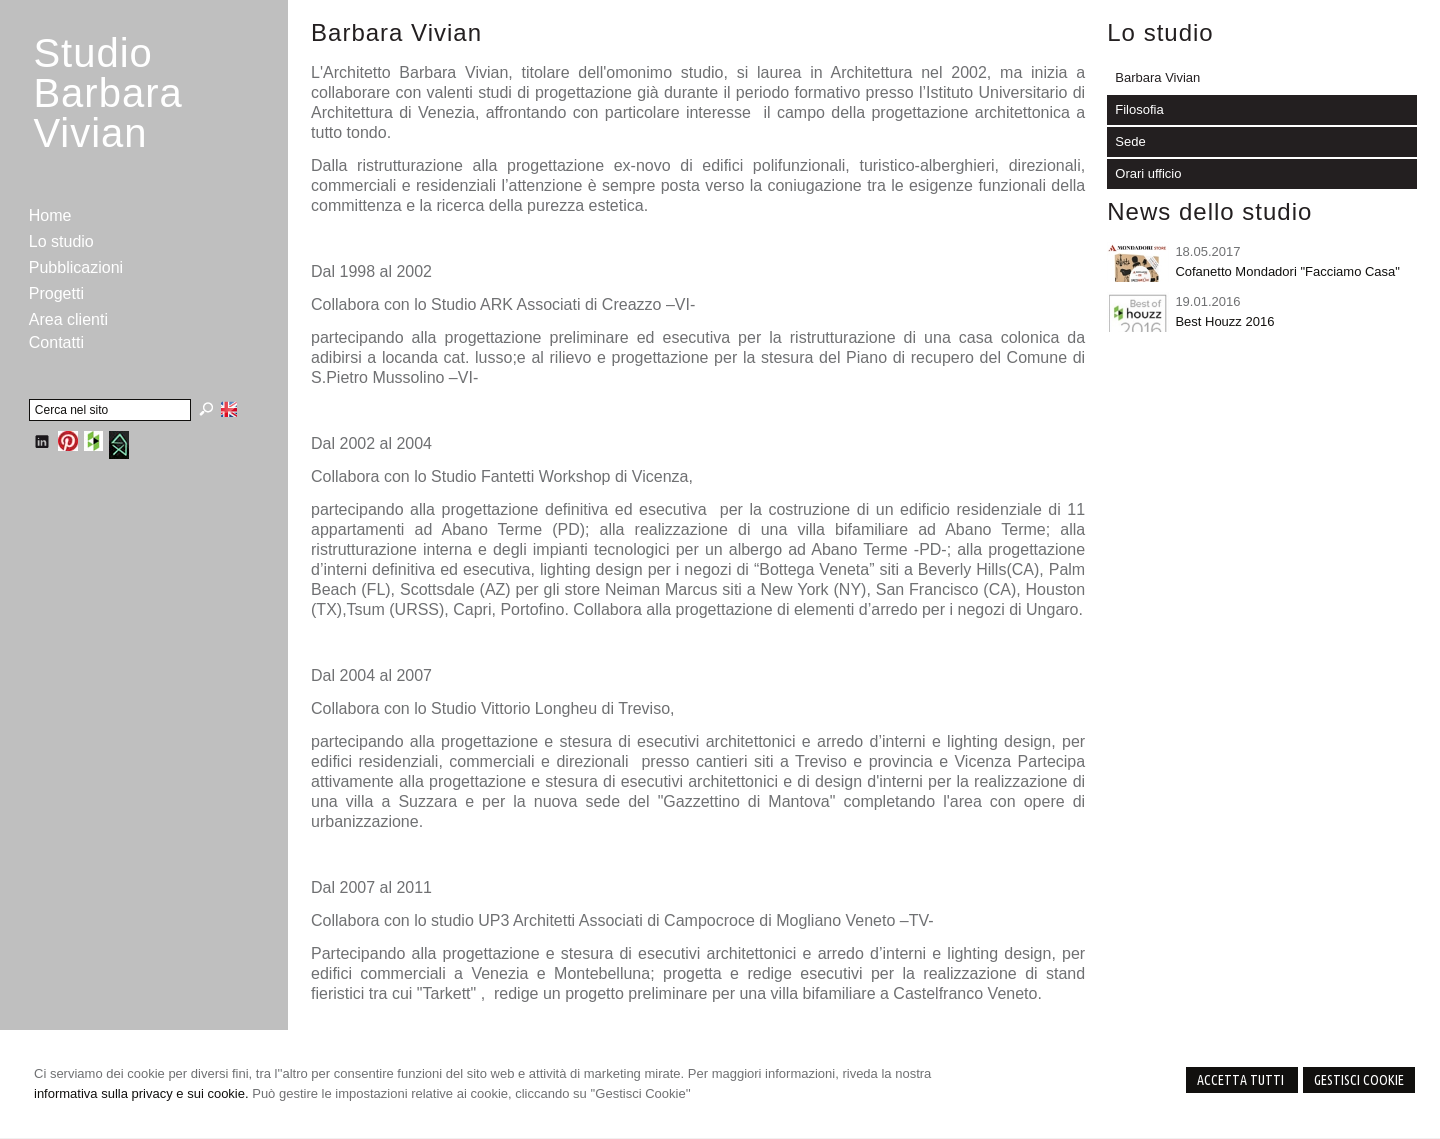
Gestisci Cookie (1359, 1080)
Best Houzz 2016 (1224, 321)
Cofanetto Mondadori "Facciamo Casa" (1287, 271)
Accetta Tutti (1242, 1080)
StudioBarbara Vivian (107, 93)
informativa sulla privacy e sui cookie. (141, 1093)
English (229, 409)
